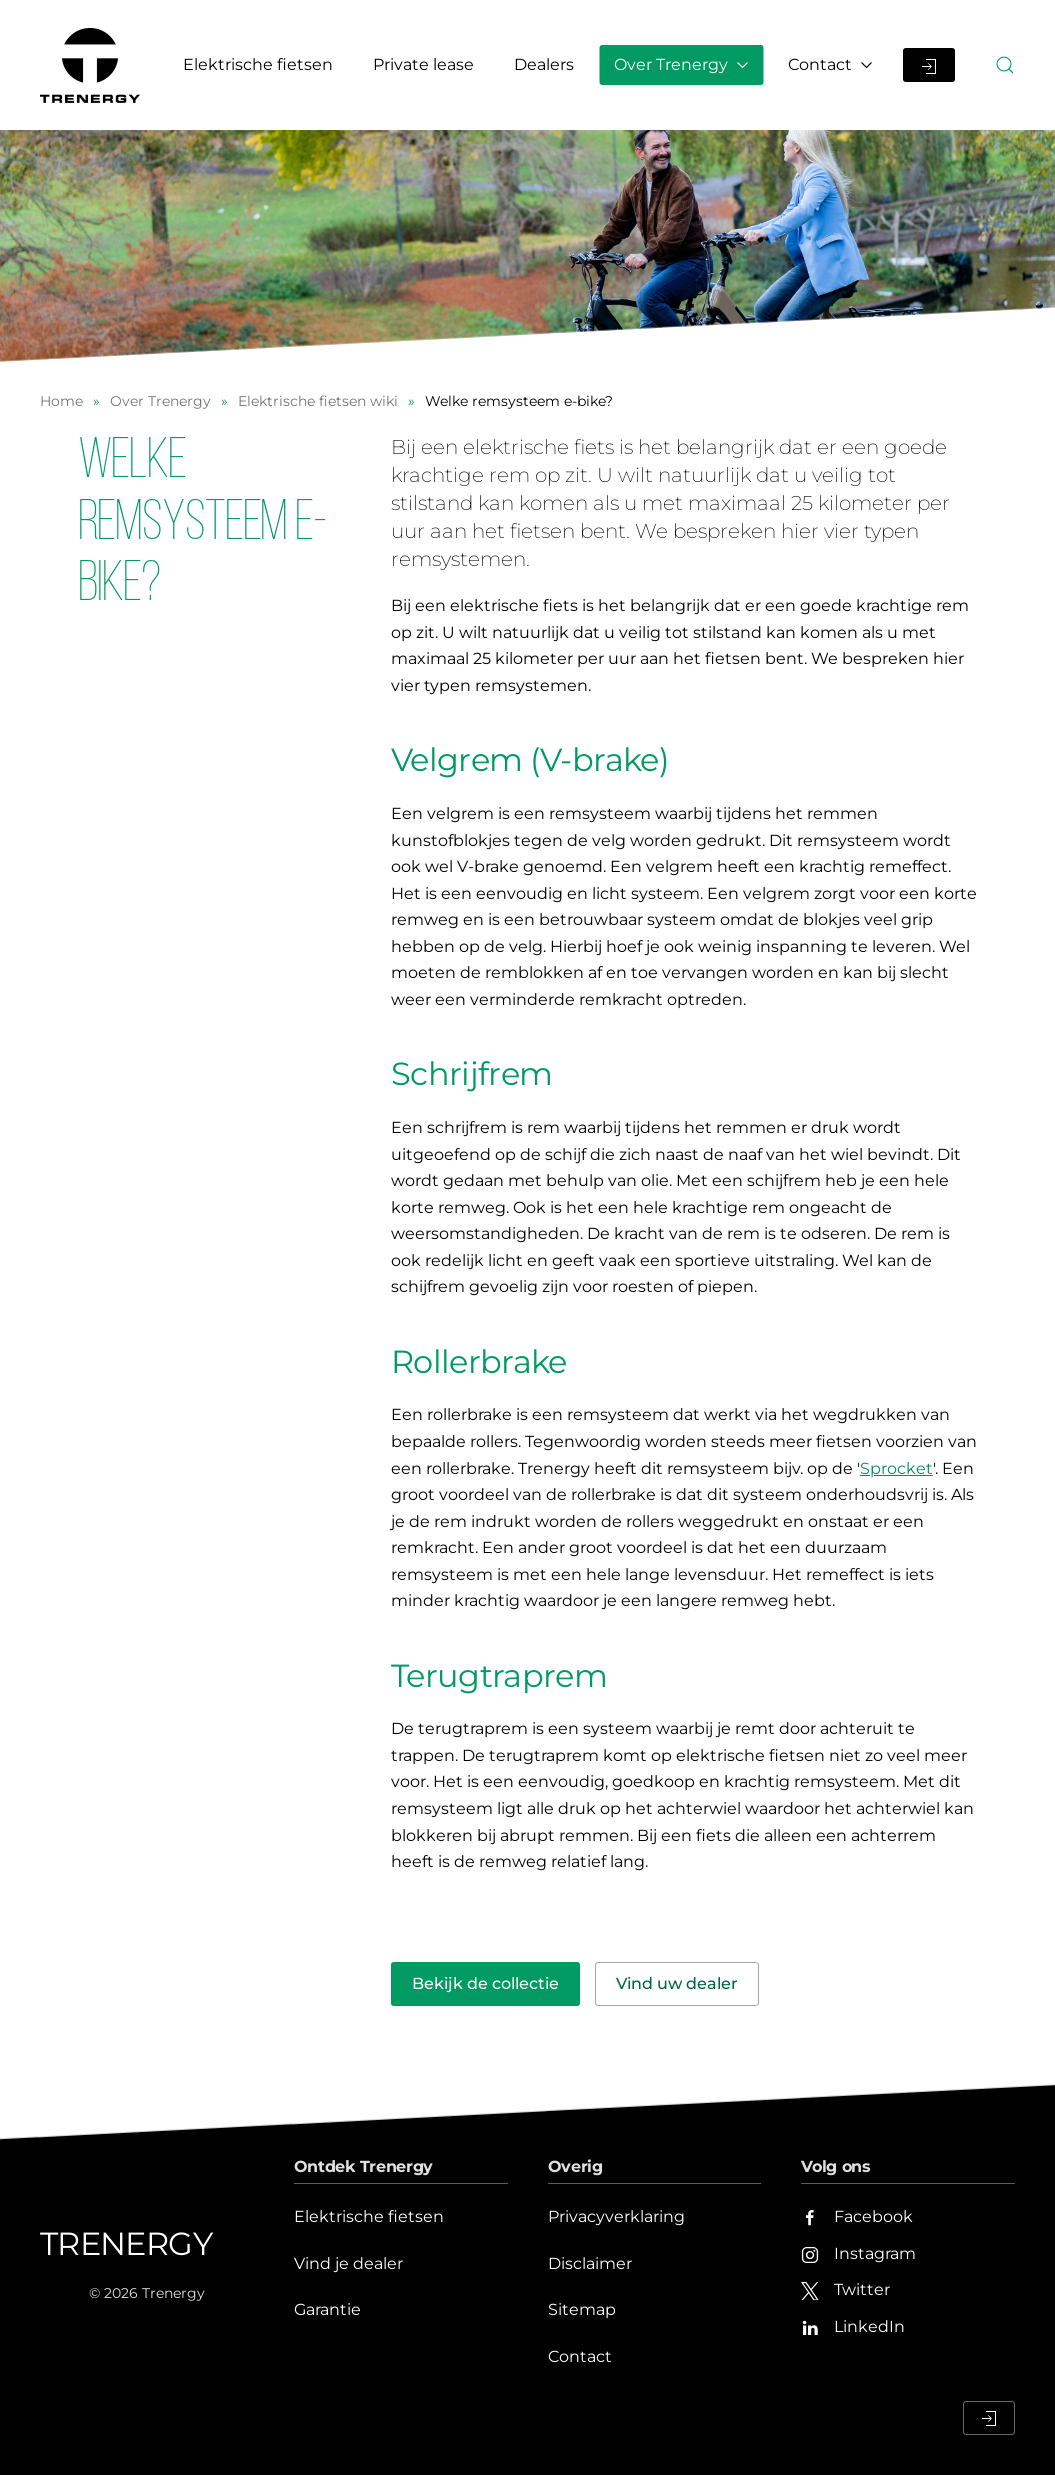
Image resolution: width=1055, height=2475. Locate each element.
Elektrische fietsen (258, 64)
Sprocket (896, 1468)
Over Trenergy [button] (681, 64)
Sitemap (582, 2309)
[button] (1005, 65)
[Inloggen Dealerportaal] (929, 65)
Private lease (423, 64)
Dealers (544, 64)
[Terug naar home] (93, 65)
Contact (580, 2356)
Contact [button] (830, 64)
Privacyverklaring (616, 2216)
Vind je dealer (348, 2263)
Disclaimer (590, 2263)
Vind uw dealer (677, 1983)
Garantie (327, 2309)
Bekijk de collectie (485, 1983)
